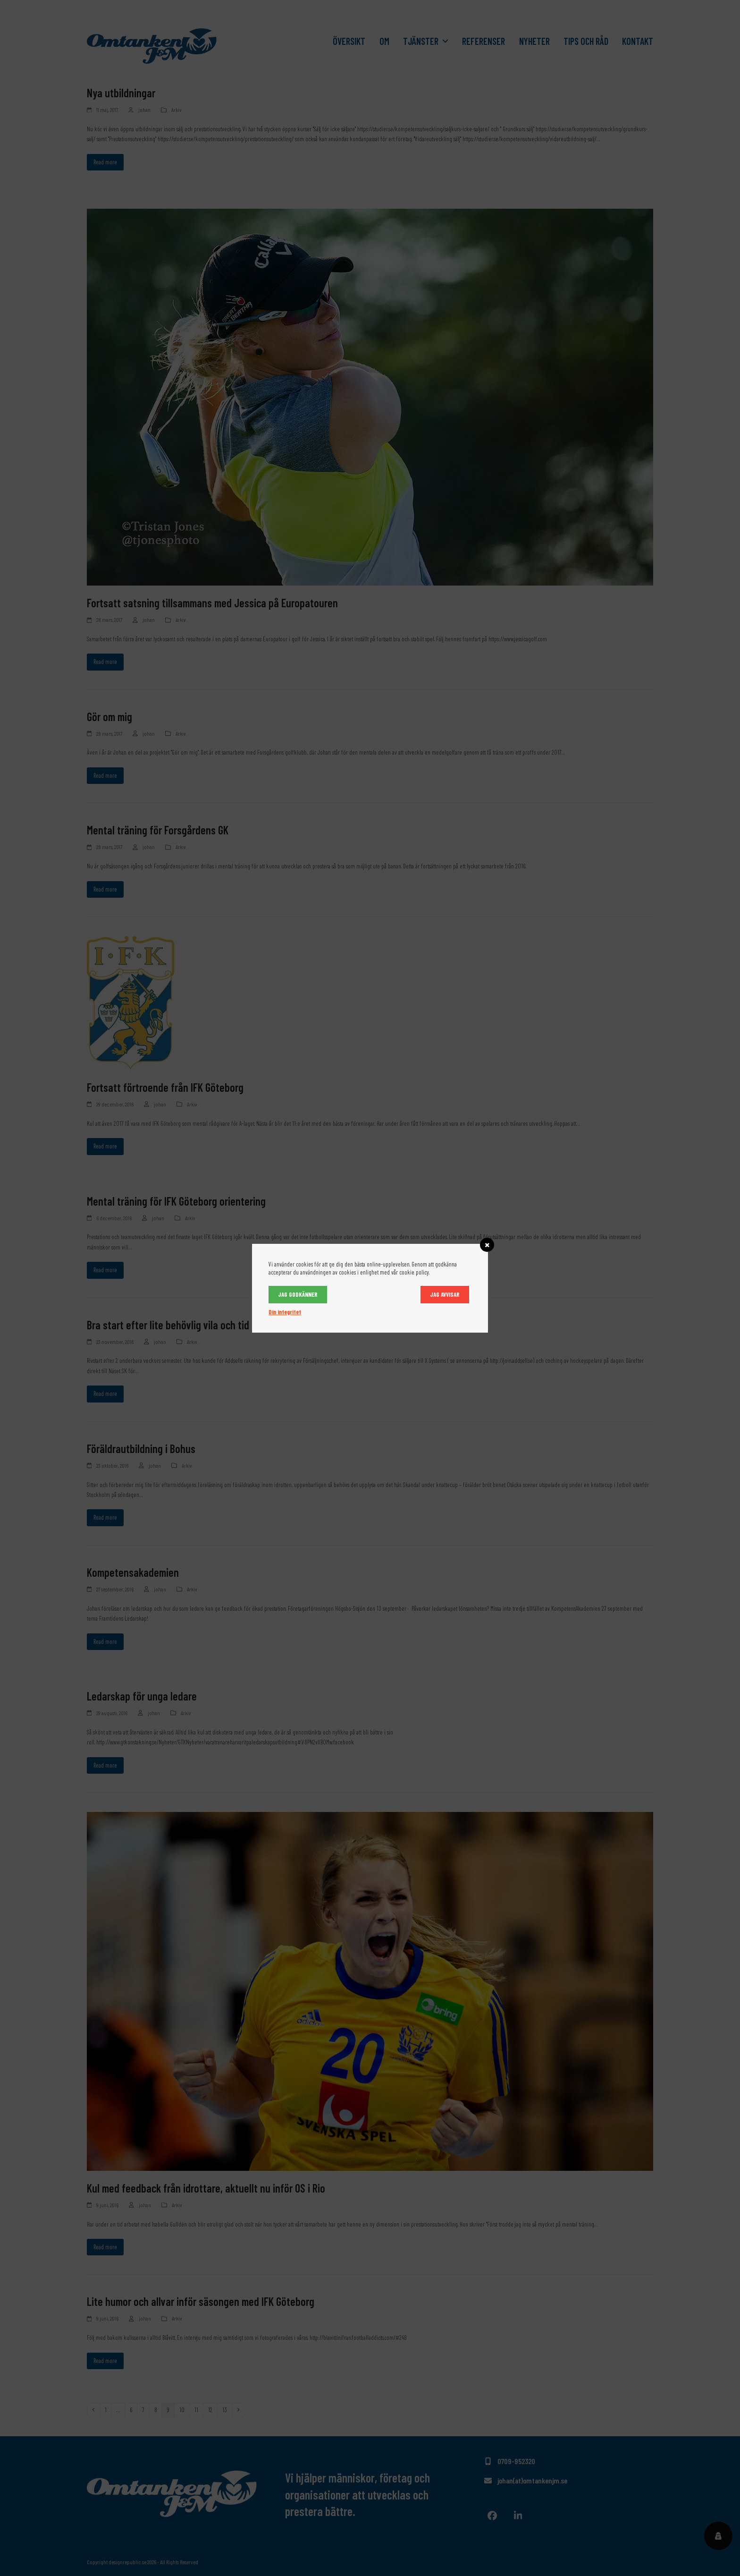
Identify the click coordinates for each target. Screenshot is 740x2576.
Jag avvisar (445, 1294)
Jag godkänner (298, 1294)
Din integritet (285, 1312)
